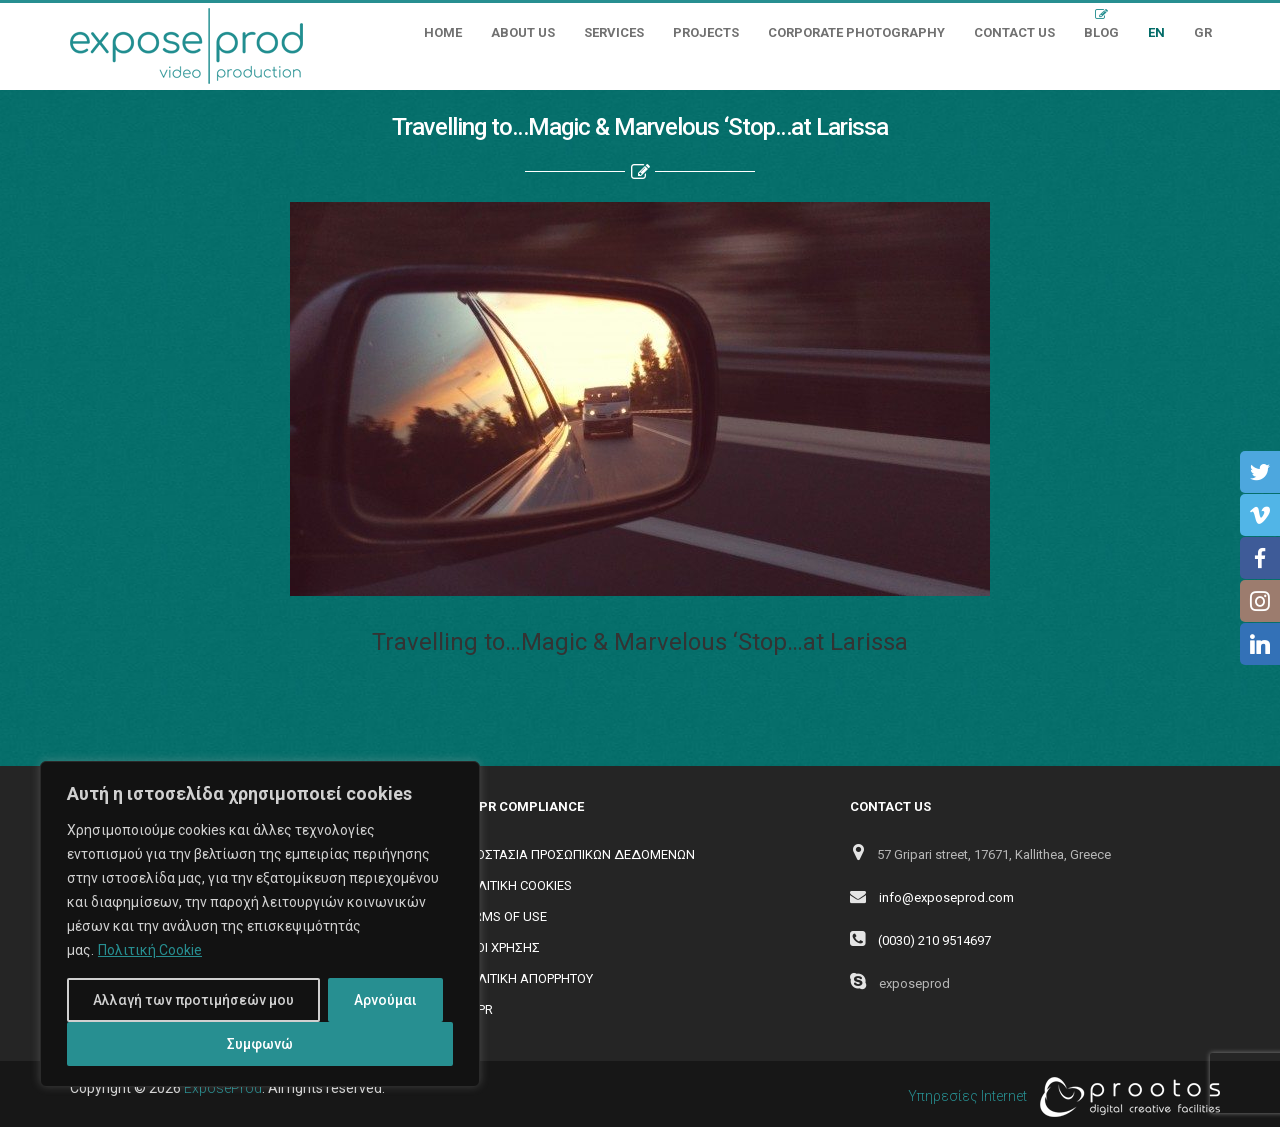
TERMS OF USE (503, 916)
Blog (1101, 32)
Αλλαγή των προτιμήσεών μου (193, 1000)
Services (614, 32)
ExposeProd (223, 1088)
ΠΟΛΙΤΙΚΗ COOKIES (516, 885)
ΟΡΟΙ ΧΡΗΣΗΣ (500, 947)
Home (443, 32)
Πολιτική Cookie (150, 950)
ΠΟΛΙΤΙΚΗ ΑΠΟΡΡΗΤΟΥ (526, 978)
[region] (260, 924)
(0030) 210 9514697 (934, 940)
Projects (706, 32)
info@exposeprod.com (946, 897)
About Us (523, 32)
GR (1203, 32)
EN (1156, 32)
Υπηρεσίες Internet (1059, 1097)
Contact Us (1014, 32)
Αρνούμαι (385, 1000)
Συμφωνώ (260, 1044)
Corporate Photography (856, 32)
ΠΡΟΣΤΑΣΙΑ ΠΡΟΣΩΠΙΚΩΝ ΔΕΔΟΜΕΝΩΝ (577, 854)
